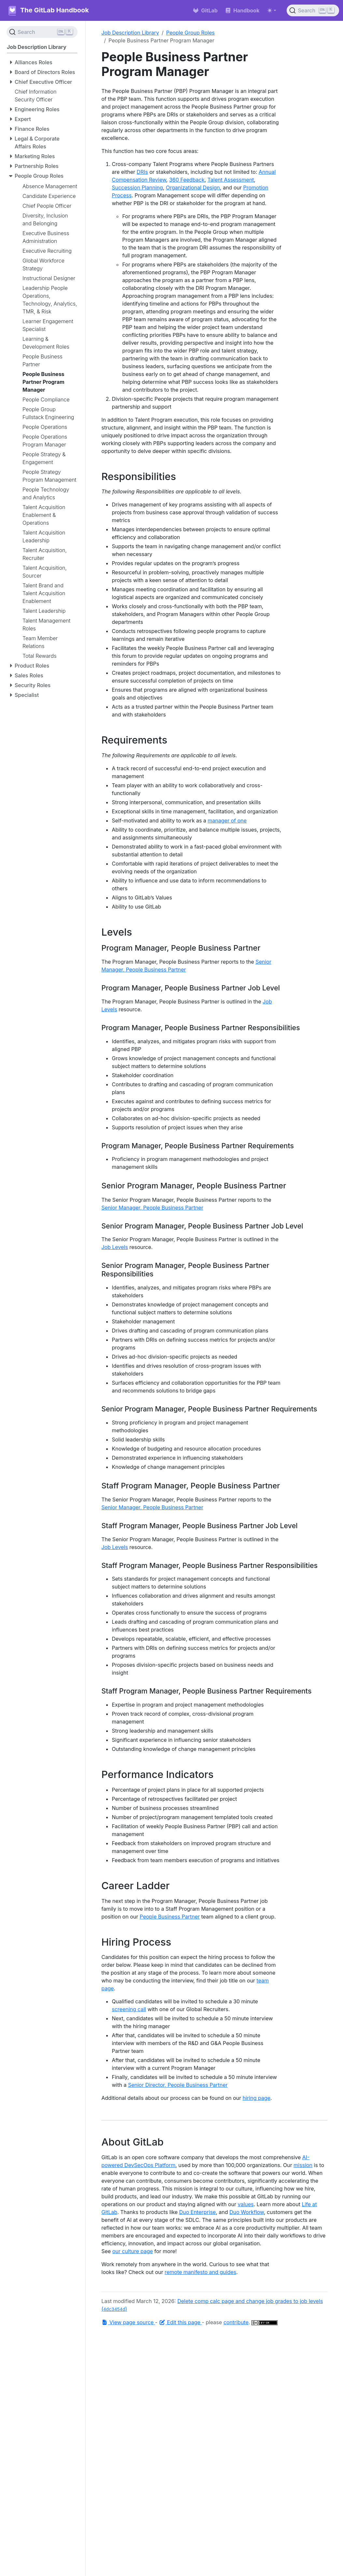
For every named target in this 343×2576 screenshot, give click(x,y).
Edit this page (180, 2322)
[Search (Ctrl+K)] (313, 10)
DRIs (142, 172)
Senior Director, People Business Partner (178, 2085)
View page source (128, 2322)
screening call (129, 2009)
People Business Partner (170, 1916)
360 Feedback (187, 179)
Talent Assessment (230, 179)
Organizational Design (193, 187)
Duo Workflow (246, 2212)
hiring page (256, 2098)
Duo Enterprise (197, 2212)
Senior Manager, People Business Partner (152, 1207)
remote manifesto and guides (200, 2272)
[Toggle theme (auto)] (271, 10)
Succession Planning (137, 187)
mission (302, 2165)
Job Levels (114, 1247)
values (246, 2204)
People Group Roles (190, 32)
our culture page (132, 2251)
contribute (236, 2322)
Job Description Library (130, 32)
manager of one (227, 820)
